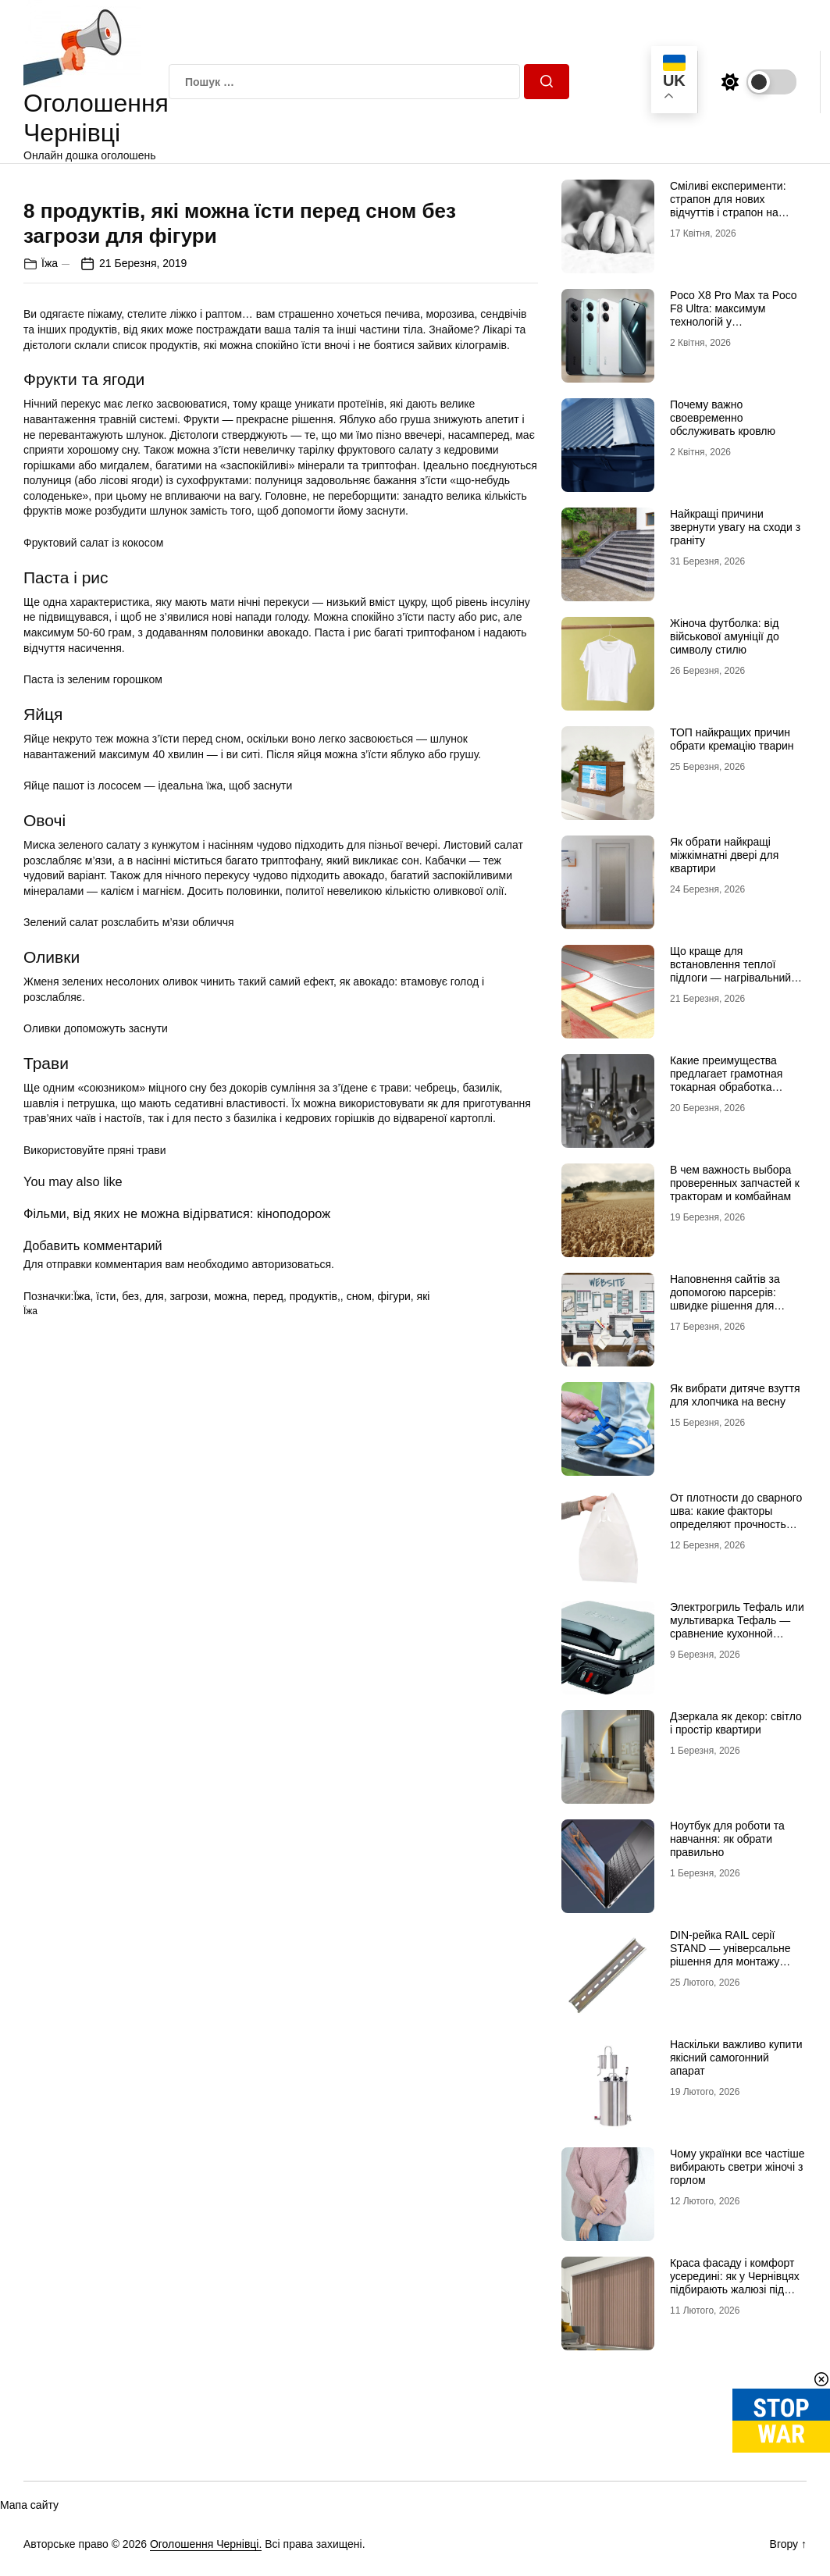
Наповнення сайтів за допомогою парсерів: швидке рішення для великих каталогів (725, 1298)
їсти (106, 1574)
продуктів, (315, 1574)
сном (359, 1574)
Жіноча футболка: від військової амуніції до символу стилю (724, 636)
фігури (394, 1574)
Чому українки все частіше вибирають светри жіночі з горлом (737, 2166)
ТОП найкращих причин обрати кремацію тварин (732, 739)
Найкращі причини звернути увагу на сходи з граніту (735, 527)
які (423, 1574)
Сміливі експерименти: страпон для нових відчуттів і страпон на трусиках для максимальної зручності (730, 212)
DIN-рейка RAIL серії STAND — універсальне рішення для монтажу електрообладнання (730, 1954)
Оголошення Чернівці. (206, 2544)
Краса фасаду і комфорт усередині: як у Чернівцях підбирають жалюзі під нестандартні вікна (735, 2282)
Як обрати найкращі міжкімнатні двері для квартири (724, 855)
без (130, 1574)
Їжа (49, 541)
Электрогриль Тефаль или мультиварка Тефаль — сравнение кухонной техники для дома (737, 1626)
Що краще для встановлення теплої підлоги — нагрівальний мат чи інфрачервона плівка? (730, 977)
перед (268, 1574)
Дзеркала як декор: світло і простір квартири (736, 1723)
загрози (188, 1574)
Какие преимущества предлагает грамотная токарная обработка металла (726, 1080)
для (154, 1574)
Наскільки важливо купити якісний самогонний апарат (736, 2057)
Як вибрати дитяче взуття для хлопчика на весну (735, 1395)
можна (230, 1574)
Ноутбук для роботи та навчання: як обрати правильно (727, 1838)
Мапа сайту (29, 2505)
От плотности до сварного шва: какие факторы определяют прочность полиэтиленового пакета (736, 1517)
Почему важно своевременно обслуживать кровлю (722, 417)
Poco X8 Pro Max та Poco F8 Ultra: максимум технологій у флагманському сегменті (733, 314)
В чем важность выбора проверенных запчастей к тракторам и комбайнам (735, 1182)
